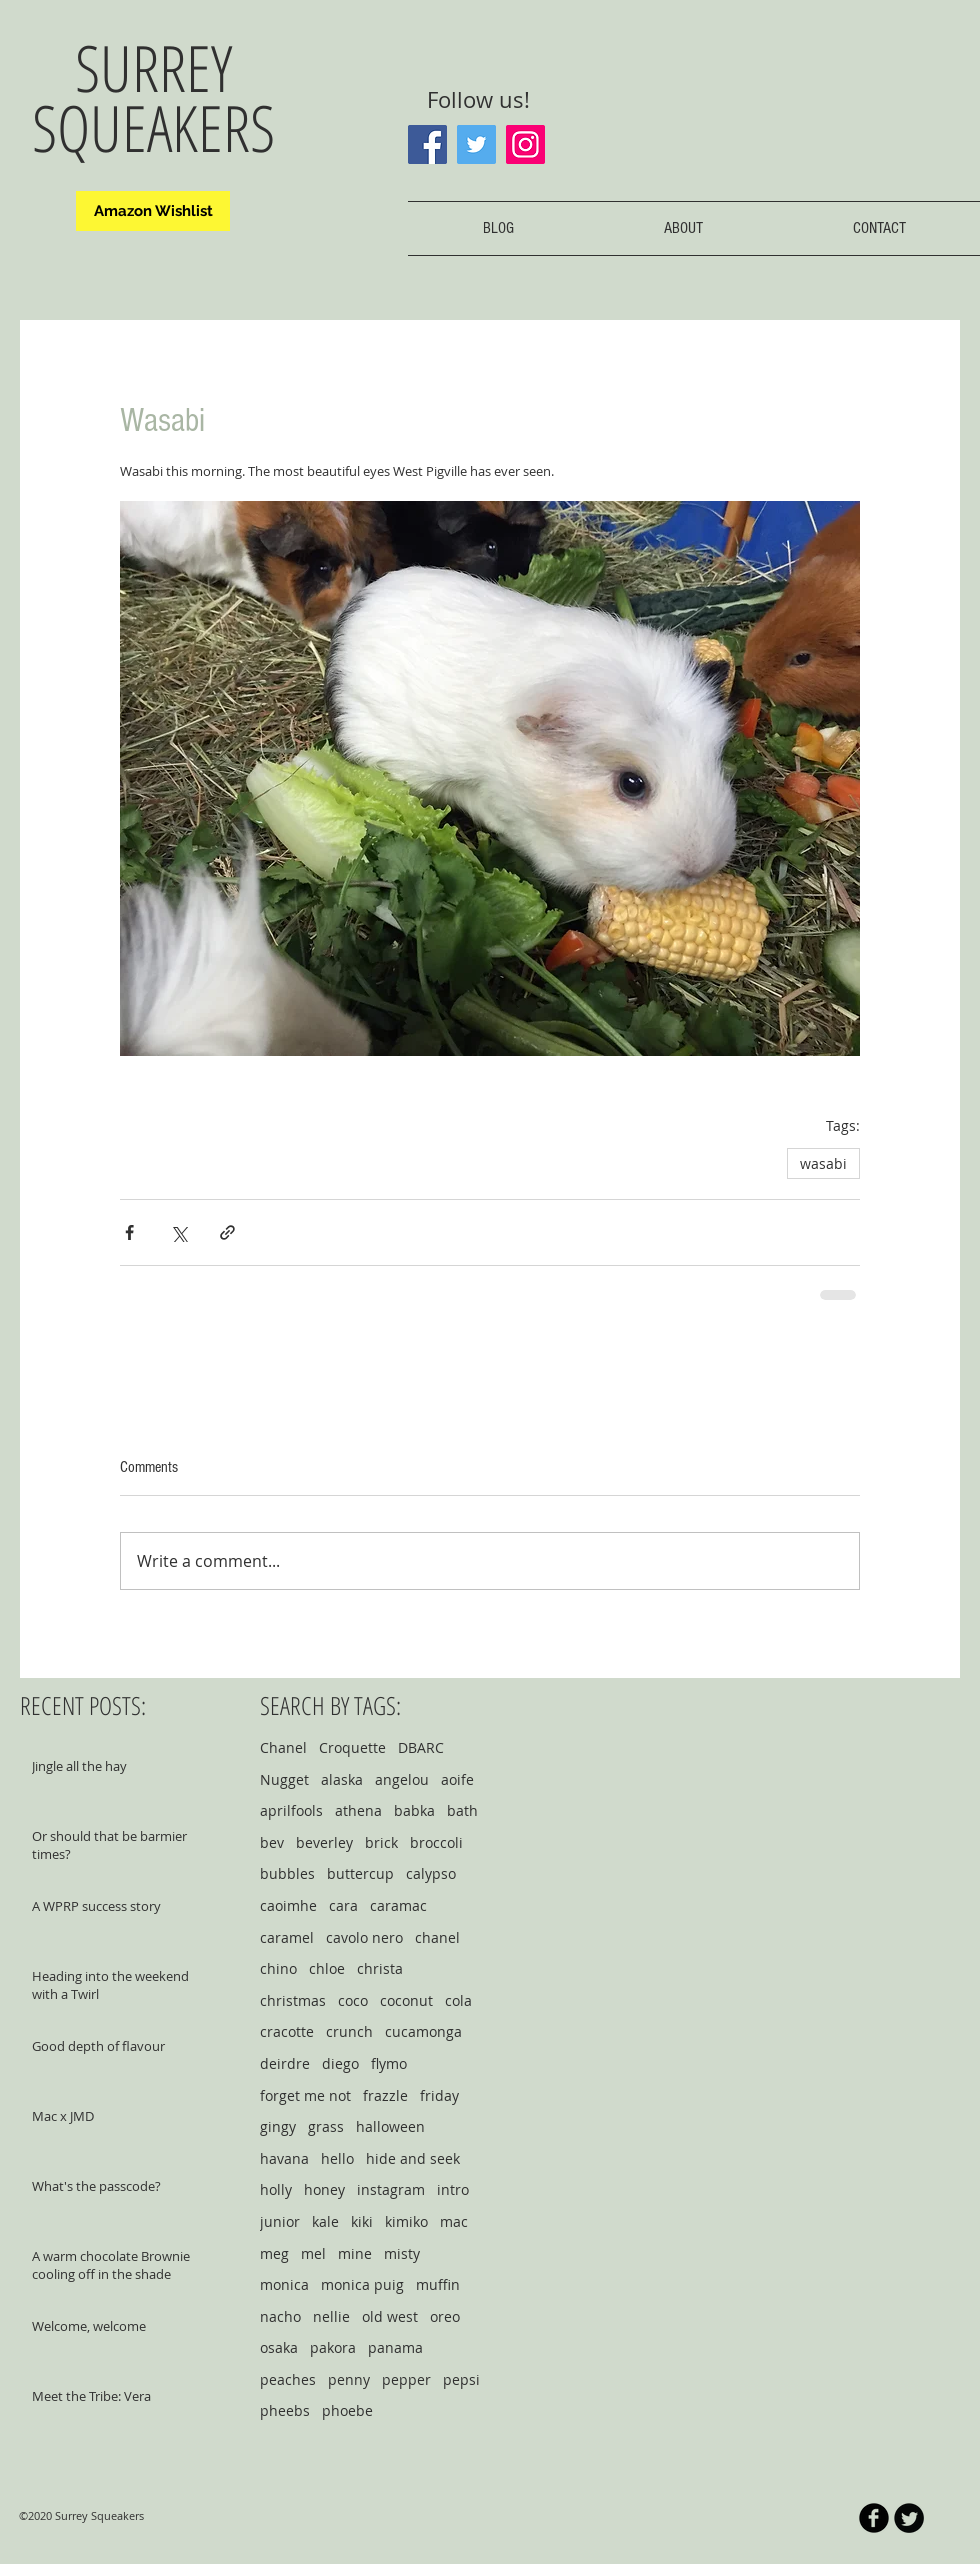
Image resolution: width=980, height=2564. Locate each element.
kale (325, 2221)
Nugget (284, 1779)
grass (326, 2126)
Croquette (352, 1747)
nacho (280, 2316)
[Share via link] (227, 1232)
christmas (293, 2000)
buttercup (360, 1873)
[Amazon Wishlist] (153, 211)
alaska (342, 1779)
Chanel (283, 1747)
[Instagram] (525, 144)
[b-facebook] (874, 2518)
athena (358, 1810)
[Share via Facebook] (129, 1232)
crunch (349, 2031)
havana (284, 2158)
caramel (287, 1937)
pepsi (461, 2379)
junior (280, 2221)
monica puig (362, 2284)
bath (462, 1810)
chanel (437, 1937)
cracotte (287, 2031)
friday (439, 2095)
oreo (445, 2316)
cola (458, 2000)
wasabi (823, 1163)
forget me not (305, 2095)
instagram (391, 2189)
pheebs (285, 2410)
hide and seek (413, 2158)
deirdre (285, 2063)
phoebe (347, 2410)
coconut (406, 2000)
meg (274, 2253)
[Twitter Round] (909, 2518)
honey (324, 2189)
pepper (406, 2379)
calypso (431, 1873)
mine (355, 2253)
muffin (438, 2284)
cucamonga (423, 2031)
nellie (331, 2316)
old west (390, 2316)
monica (284, 2284)
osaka (279, 2347)
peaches (288, 2379)
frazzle (385, 2095)
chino (278, 1968)
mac (454, 2221)
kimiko (406, 2221)
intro (453, 2189)
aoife (457, 1779)
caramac (398, 1905)
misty (402, 2253)
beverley (324, 1842)
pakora (333, 2347)
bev (272, 1842)
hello (337, 2158)
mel (313, 2253)
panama (395, 2347)
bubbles (287, 1873)
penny (349, 2379)
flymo (389, 2063)
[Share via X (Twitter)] (178, 1232)
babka (414, 1810)
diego (340, 2063)
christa (380, 1968)
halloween (390, 2126)
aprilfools (291, 1810)
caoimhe (288, 1905)
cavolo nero (364, 1937)
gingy (278, 2126)
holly (276, 2189)
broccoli (436, 1842)
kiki (362, 2221)
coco (353, 2000)
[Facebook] (427, 144)
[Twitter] (476, 144)
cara (343, 1905)
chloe (327, 1968)
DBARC (421, 1747)
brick (381, 1842)
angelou (402, 1779)
